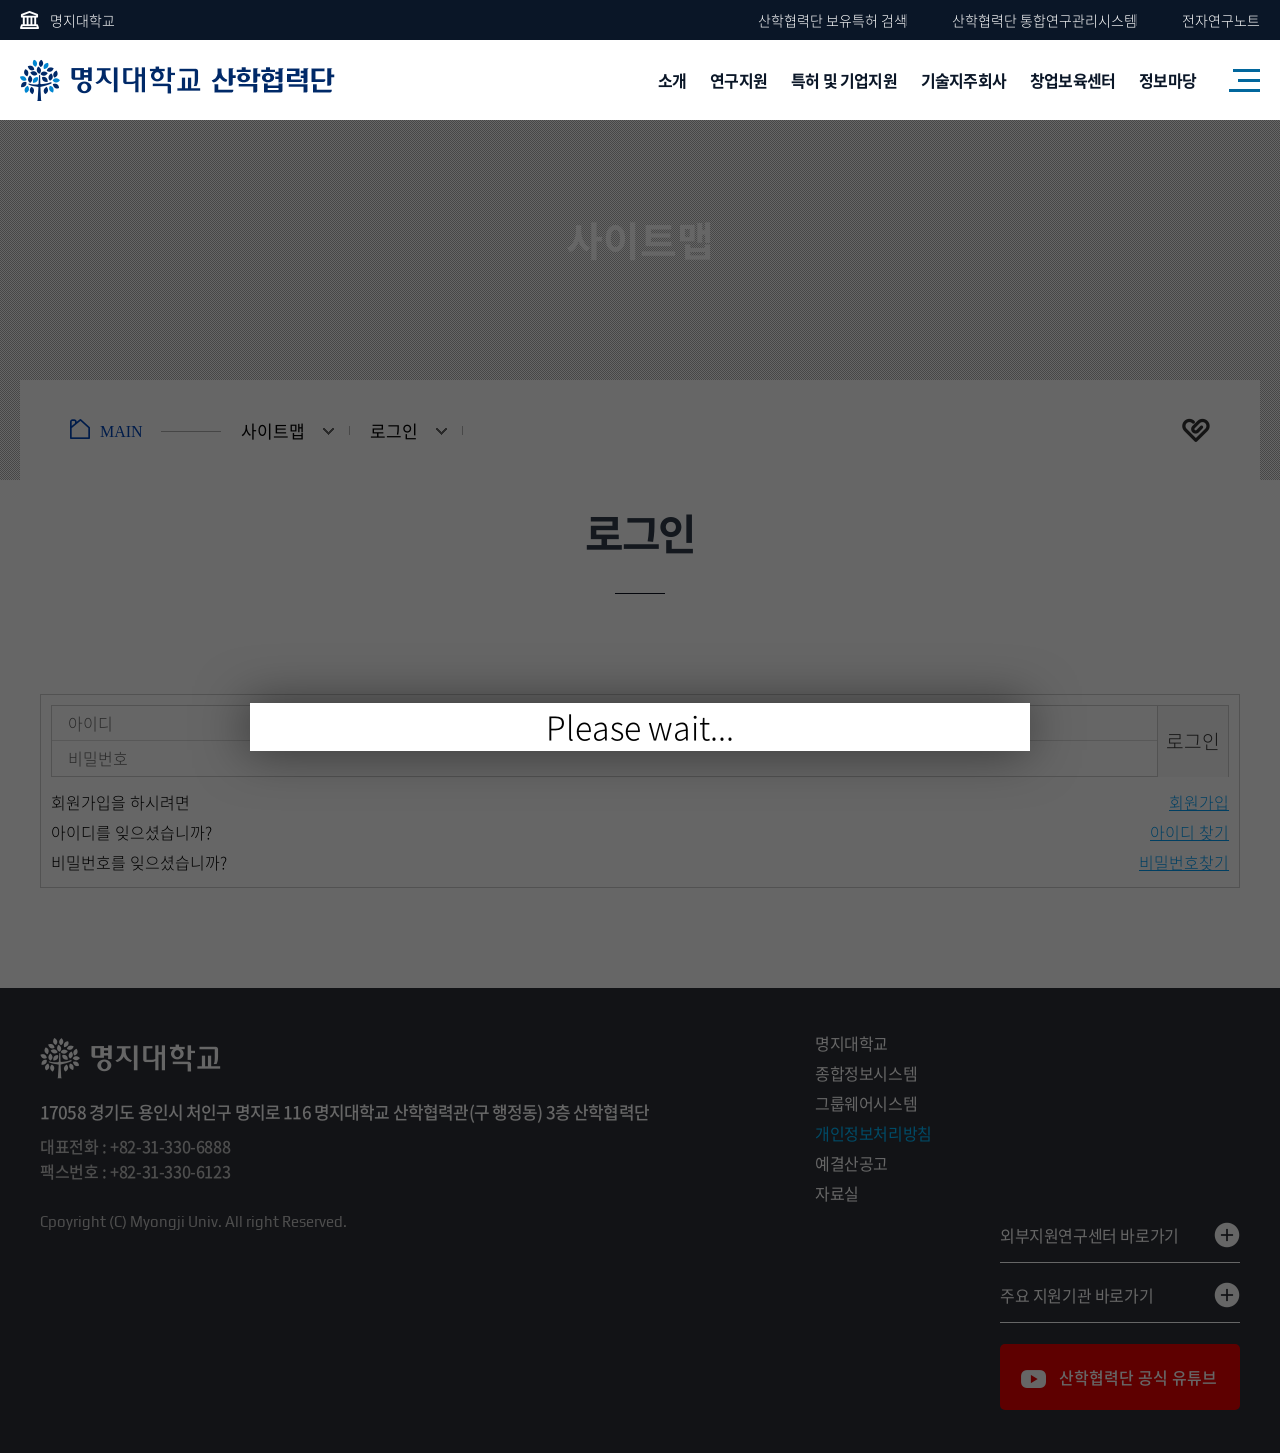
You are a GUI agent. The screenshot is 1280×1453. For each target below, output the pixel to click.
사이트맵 (1235, 80)
